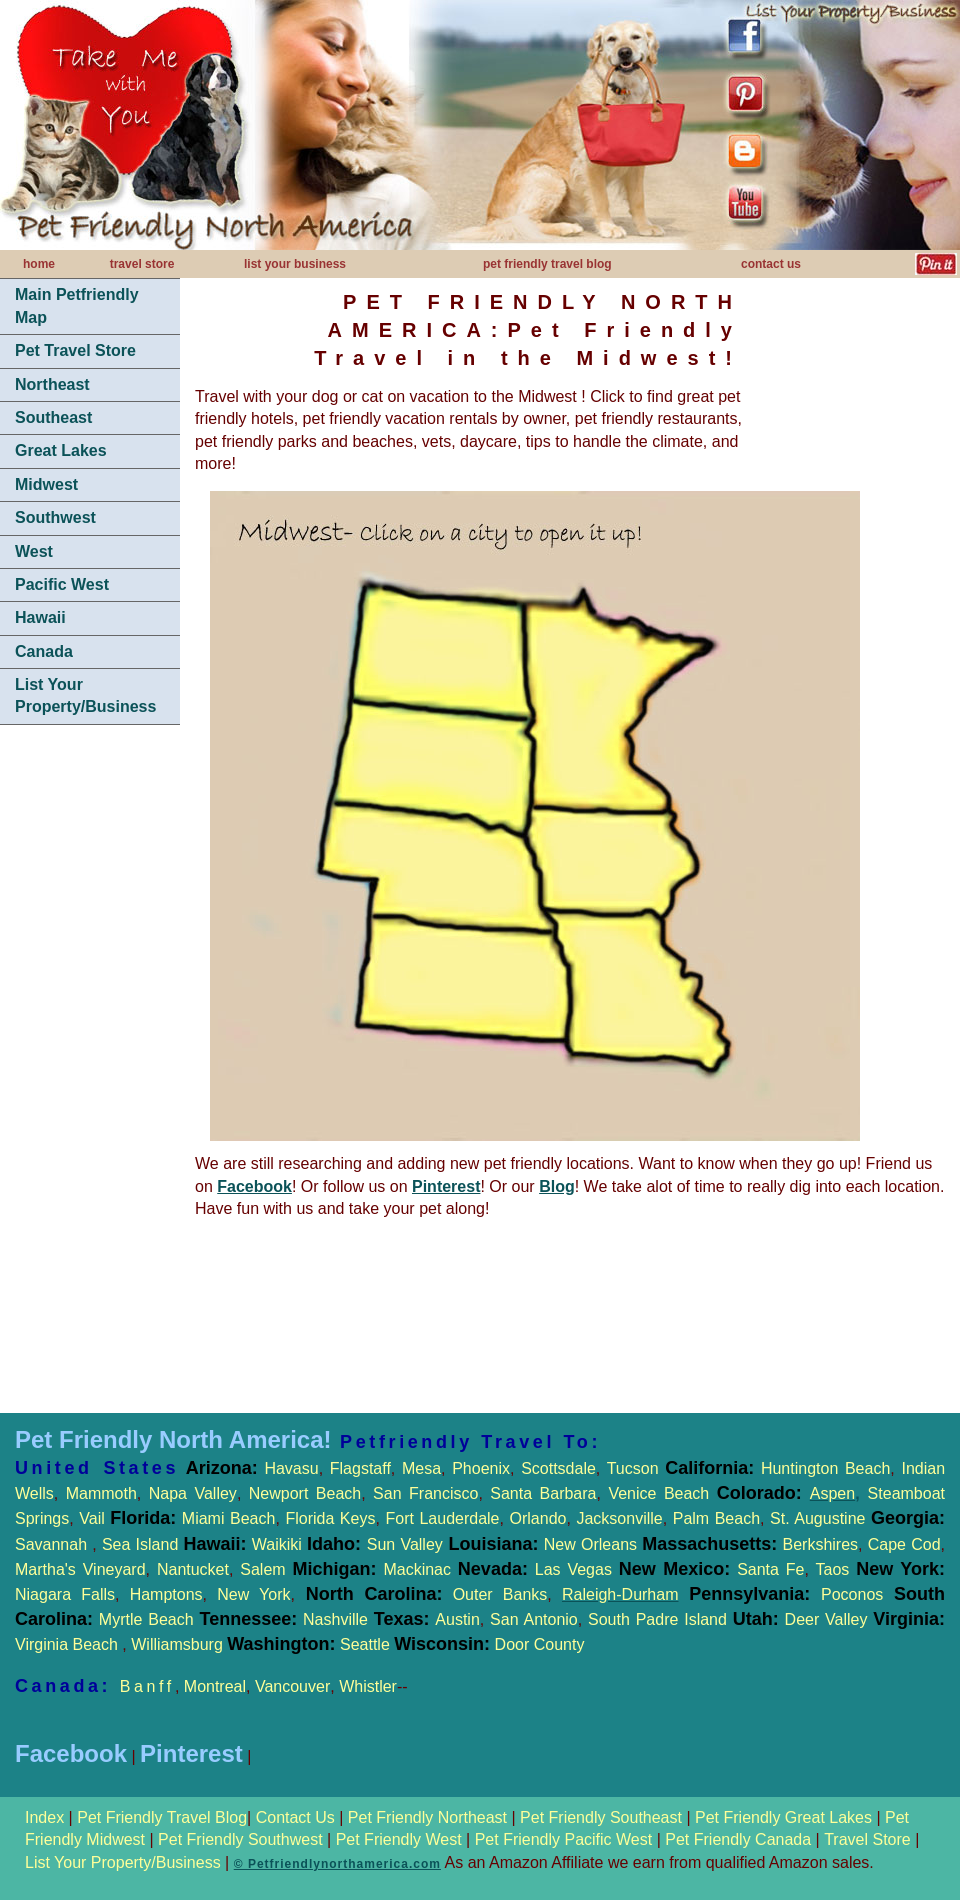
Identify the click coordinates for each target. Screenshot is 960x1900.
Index (47, 1817)
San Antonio (534, 1619)
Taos (829, 1569)
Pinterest (446, 1186)
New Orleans (590, 1544)
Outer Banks (500, 1594)
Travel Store (869, 1839)
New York (253, 1594)
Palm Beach (716, 1518)
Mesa (421, 1468)
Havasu (291, 1468)
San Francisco (425, 1493)
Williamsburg (179, 1644)
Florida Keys (330, 1518)
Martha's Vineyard (80, 1569)
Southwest (55, 517)
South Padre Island (657, 1619)
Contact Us (295, 1817)
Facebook (254, 1186)
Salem (311, 1569)
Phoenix (481, 1468)
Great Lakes (61, 450)
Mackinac (458, 1569)
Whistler (368, 1686)
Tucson (636, 1468)
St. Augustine (817, 1518)
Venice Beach (658, 1493)
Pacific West (62, 584)
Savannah (51, 1544)
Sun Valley (405, 1544)
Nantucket (193, 1569)
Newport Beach (305, 1493)
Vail (92, 1518)
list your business (295, 264)
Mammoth (101, 1493)
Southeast (53, 417)
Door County (537, 1644)
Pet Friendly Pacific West (564, 1839)
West (34, 551)
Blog (557, 1186)
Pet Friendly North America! (173, 1439)
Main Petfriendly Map (77, 305)
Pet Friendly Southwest (240, 1839)
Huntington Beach (822, 1468)
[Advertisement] (90, 815)
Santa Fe (770, 1569)
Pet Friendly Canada (738, 1839)
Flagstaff (360, 1468)
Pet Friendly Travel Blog (162, 1817)
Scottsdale (558, 1468)
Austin (457, 1619)
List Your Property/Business (85, 695)
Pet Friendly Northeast (427, 1817)
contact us (771, 264)
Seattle (365, 1644)
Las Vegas (573, 1569)
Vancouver (292, 1686)
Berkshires (817, 1544)
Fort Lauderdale (442, 1518)
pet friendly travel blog (547, 264)
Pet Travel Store (75, 350)
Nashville (338, 1619)
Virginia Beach (68, 1644)
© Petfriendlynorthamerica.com (337, 1864)
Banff (147, 1686)
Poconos (852, 1594)
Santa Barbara (543, 1493)
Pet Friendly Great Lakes (783, 1817)
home (39, 264)
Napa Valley (193, 1493)
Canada (44, 651)
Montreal (215, 1686)
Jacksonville (619, 1518)
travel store (142, 264)
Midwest (46, 484)
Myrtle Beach (146, 1619)
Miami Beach (225, 1518)
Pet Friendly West (399, 1839)
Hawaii (40, 617)
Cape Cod (904, 1544)
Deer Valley (865, 1619)
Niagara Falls (65, 1594)
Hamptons (166, 1594)
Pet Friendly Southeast (601, 1817)
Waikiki (277, 1544)
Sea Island (140, 1544)
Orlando (538, 1518)
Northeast (52, 384)
